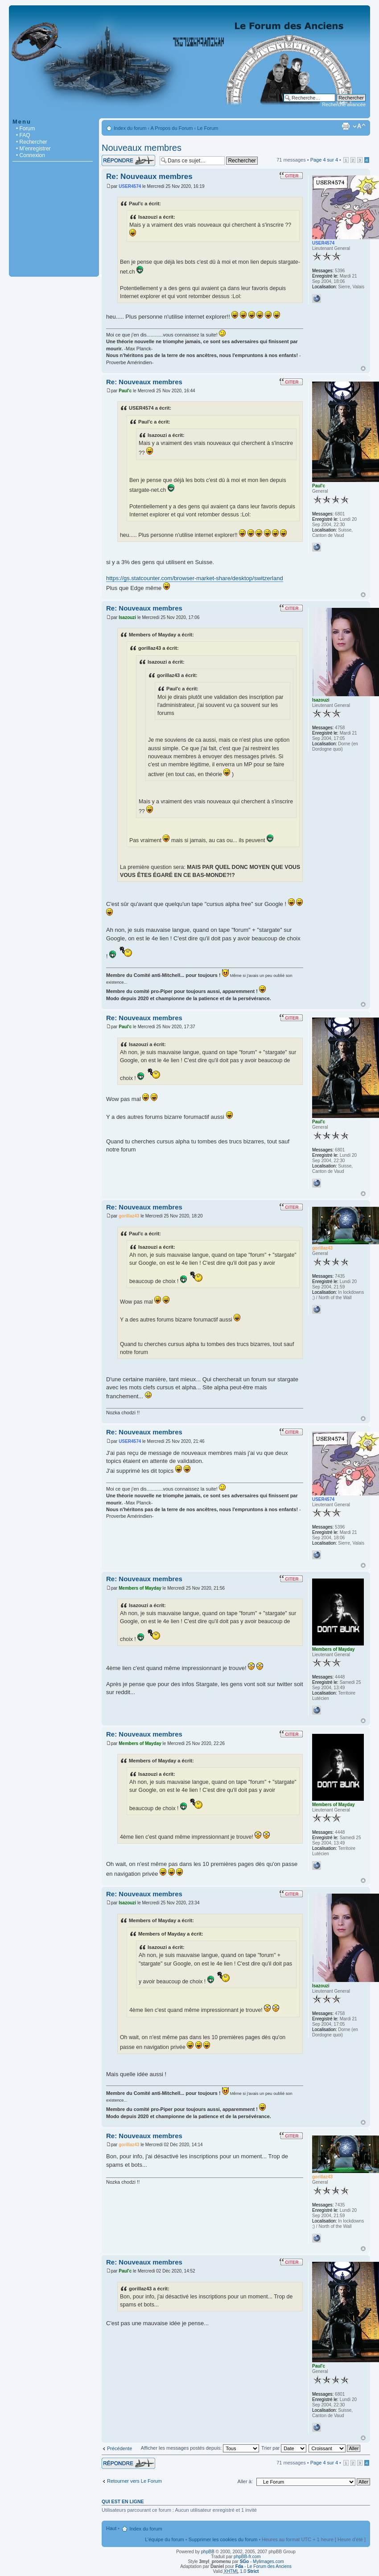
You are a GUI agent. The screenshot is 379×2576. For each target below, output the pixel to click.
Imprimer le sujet (345, 126)
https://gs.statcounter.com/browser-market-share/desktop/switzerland (194, 578)
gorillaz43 (129, 1215)
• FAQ (23, 135)
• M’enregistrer (33, 148)
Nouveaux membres (141, 148)
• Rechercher (31, 142)
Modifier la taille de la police (359, 126)
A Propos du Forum (172, 128)
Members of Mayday (140, 1588)
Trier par (283, 2448)
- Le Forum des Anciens (263, 2566)
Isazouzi (127, 617)
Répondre (128, 160)
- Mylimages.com (262, 2561)
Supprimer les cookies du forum (223, 2539)
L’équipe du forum (164, 2539)
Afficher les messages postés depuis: (200, 2448)
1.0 (241, 2571)
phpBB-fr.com (247, 2556)
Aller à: (245, 2481)
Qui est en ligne (123, 2501)
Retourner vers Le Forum (134, 2481)
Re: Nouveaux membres (149, 176)
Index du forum (130, 128)
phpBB (207, 2551)
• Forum (25, 128)
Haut (363, 368)
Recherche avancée (344, 104)
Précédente (119, 2448)
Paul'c (125, 390)
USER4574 (130, 186)
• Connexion (30, 155)
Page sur (324, 159)
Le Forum (207, 128)
